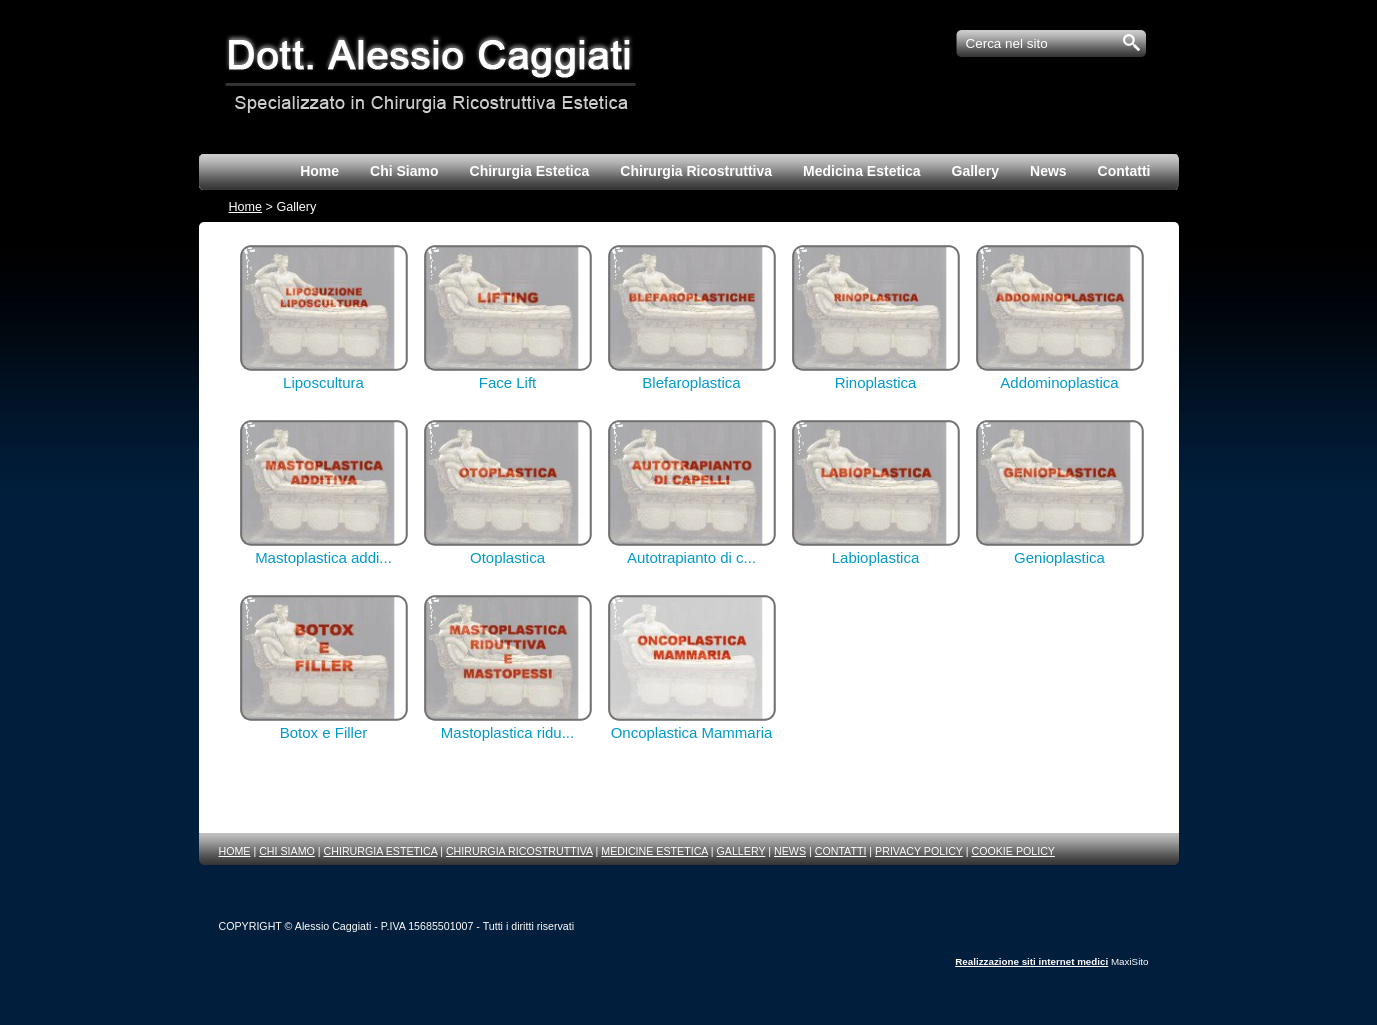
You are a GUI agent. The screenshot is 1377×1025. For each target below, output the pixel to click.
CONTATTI (841, 851)
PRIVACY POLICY (919, 851)
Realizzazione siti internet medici (1031, 961)
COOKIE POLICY (1013, 851)
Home (246, 207)
